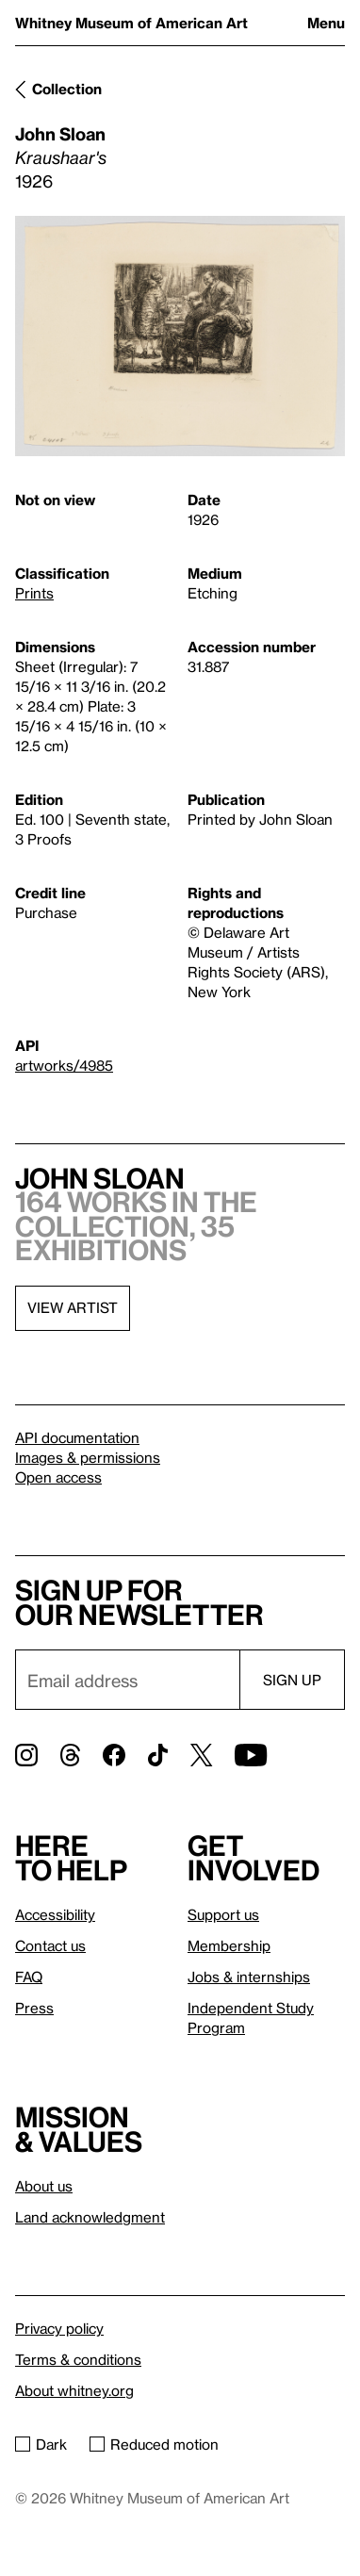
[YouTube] (250, 1755)
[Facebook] (114, 1755)
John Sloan (60, 133)
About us (44, 2185)
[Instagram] (26, 1755)
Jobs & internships (249, 1976)
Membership (229, 1945)
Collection (67, 88)
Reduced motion (154, 2444)
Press (34, 2007)
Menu (326, 22)
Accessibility (55, 1914)
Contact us (50, 1945)
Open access (58, 1476)
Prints (34, 592)
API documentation (77, 1437)
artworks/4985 (64, 1065)
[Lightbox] (180, 336)
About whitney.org (74, 2390)
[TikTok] (158, 1755)
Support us (223, 1914)
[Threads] (70, 1755)
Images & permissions (87, 1457)
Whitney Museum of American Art (131, 22)
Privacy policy (59, 2328)
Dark (41, 2444)
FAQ (28, 1976)
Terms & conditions (78, 2359)
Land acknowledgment (90, 2216)
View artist (72, 1307)
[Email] (127, 1679)
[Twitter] (201, 1755)
